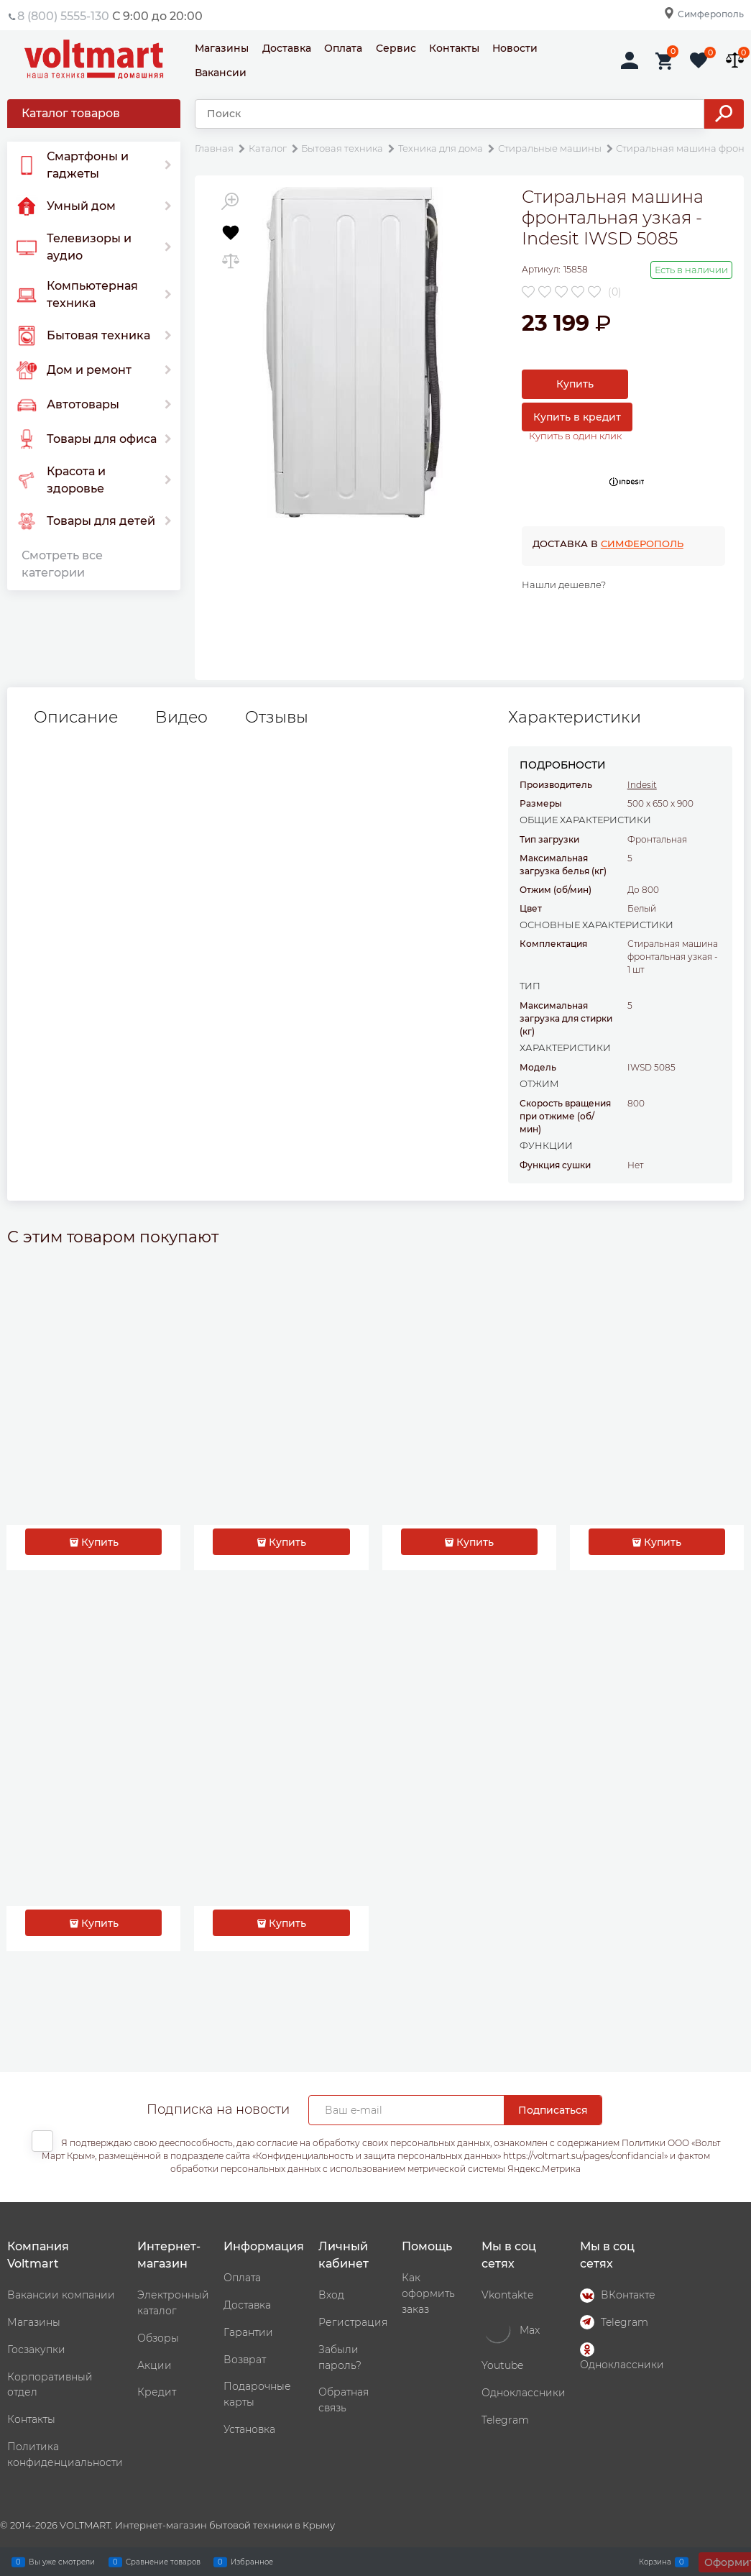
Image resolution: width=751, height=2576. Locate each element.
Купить (575, 383)
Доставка (286, 48)
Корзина (655, 2562)
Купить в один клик (575, 435)
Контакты (454, 48)
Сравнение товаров (163, 2562)
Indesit (642, 784)
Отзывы (276, 717)
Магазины (222, 48)
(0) (615, 291)
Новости (515, 48)
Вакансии (221, 72)
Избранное (252, 2562)
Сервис (396, 48)
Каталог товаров (71, 113)
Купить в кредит (577, 417)
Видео (181, 717)
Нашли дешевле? (564, 584)
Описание (76, 717)
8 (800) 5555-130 (63, 16)
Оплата (343, 48)
